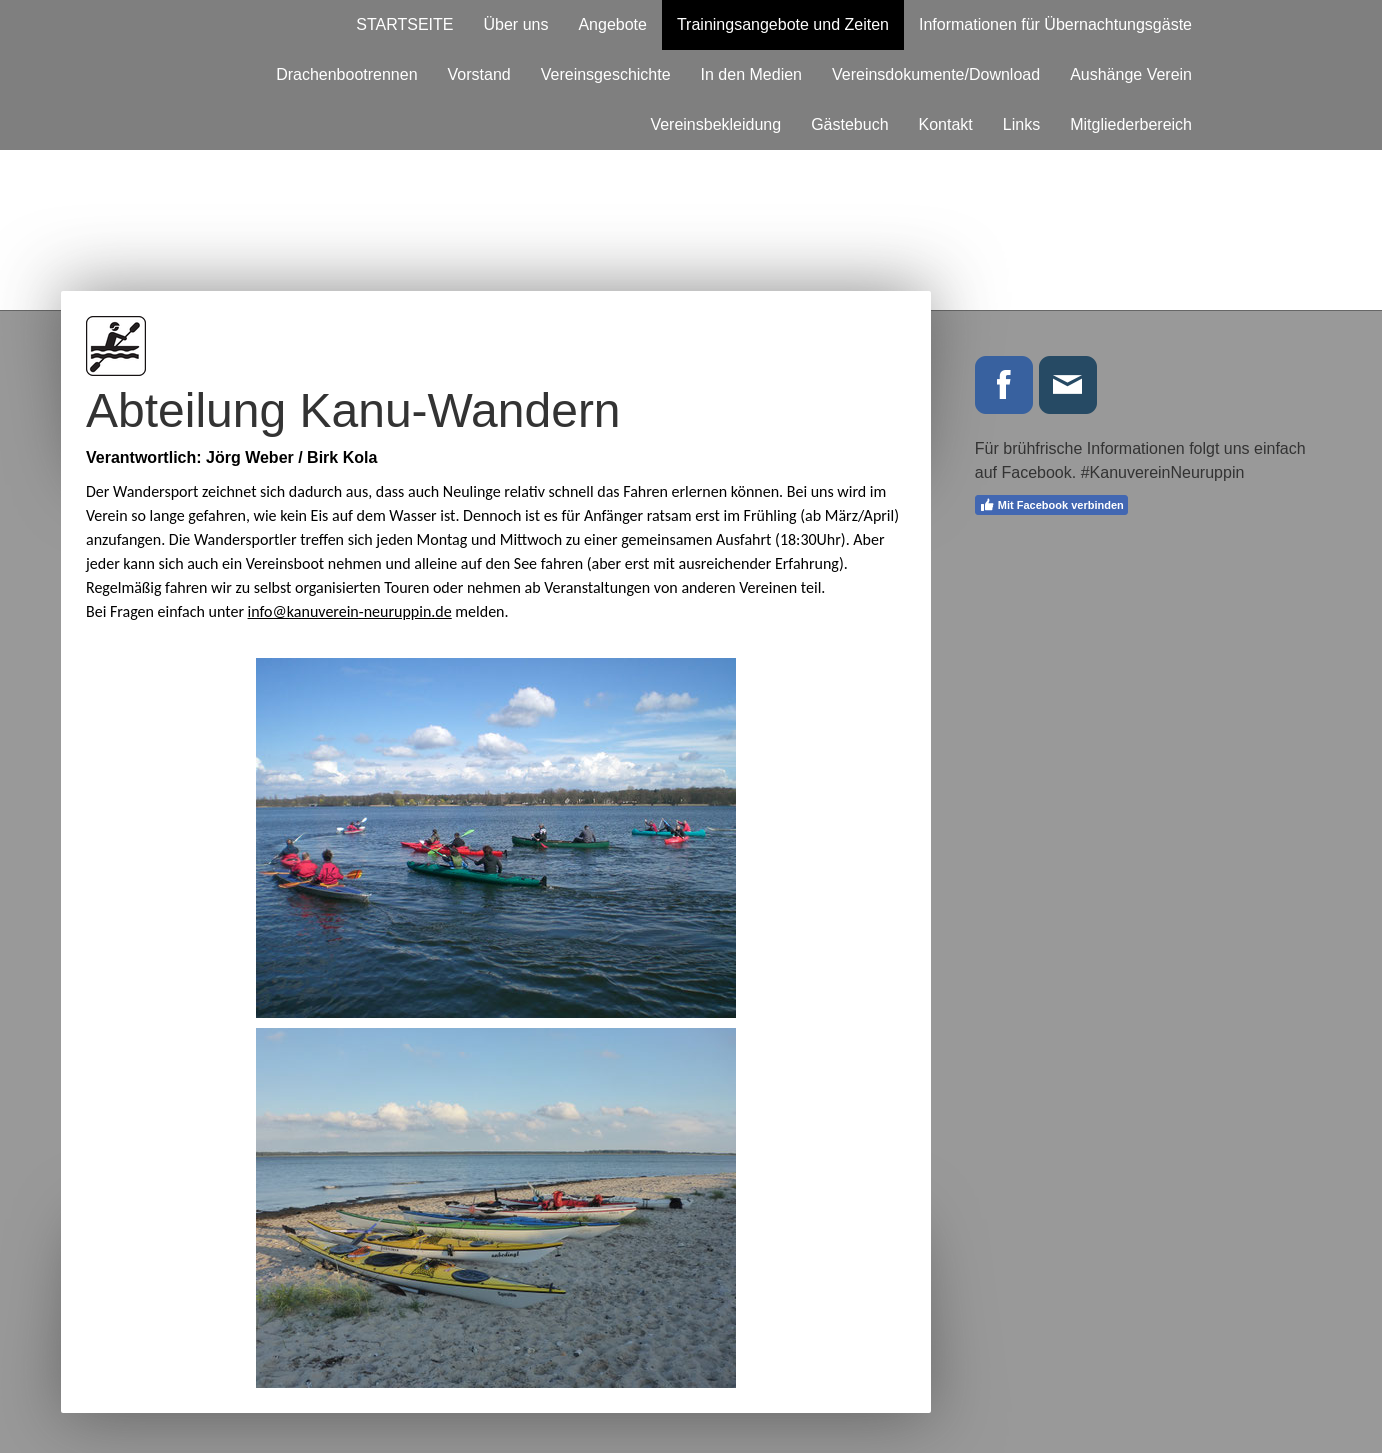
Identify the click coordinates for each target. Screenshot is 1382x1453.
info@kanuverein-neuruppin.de (350, 611)
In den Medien (751, 74)
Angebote (612, 24)
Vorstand (479, 74)
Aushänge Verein (1131, 74)
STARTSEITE (404, 24)
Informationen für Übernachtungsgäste (1055, 24)
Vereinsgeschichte (606, 74)
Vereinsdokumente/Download (936, 74)
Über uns (516, 24)
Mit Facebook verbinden (1051, 505)
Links (1021, 124)
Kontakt (946, 124)
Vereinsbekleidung (715, 124)
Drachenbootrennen (346, 74)
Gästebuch (849, 124)
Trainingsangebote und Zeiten (783, 24)
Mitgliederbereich (1131, 124)
